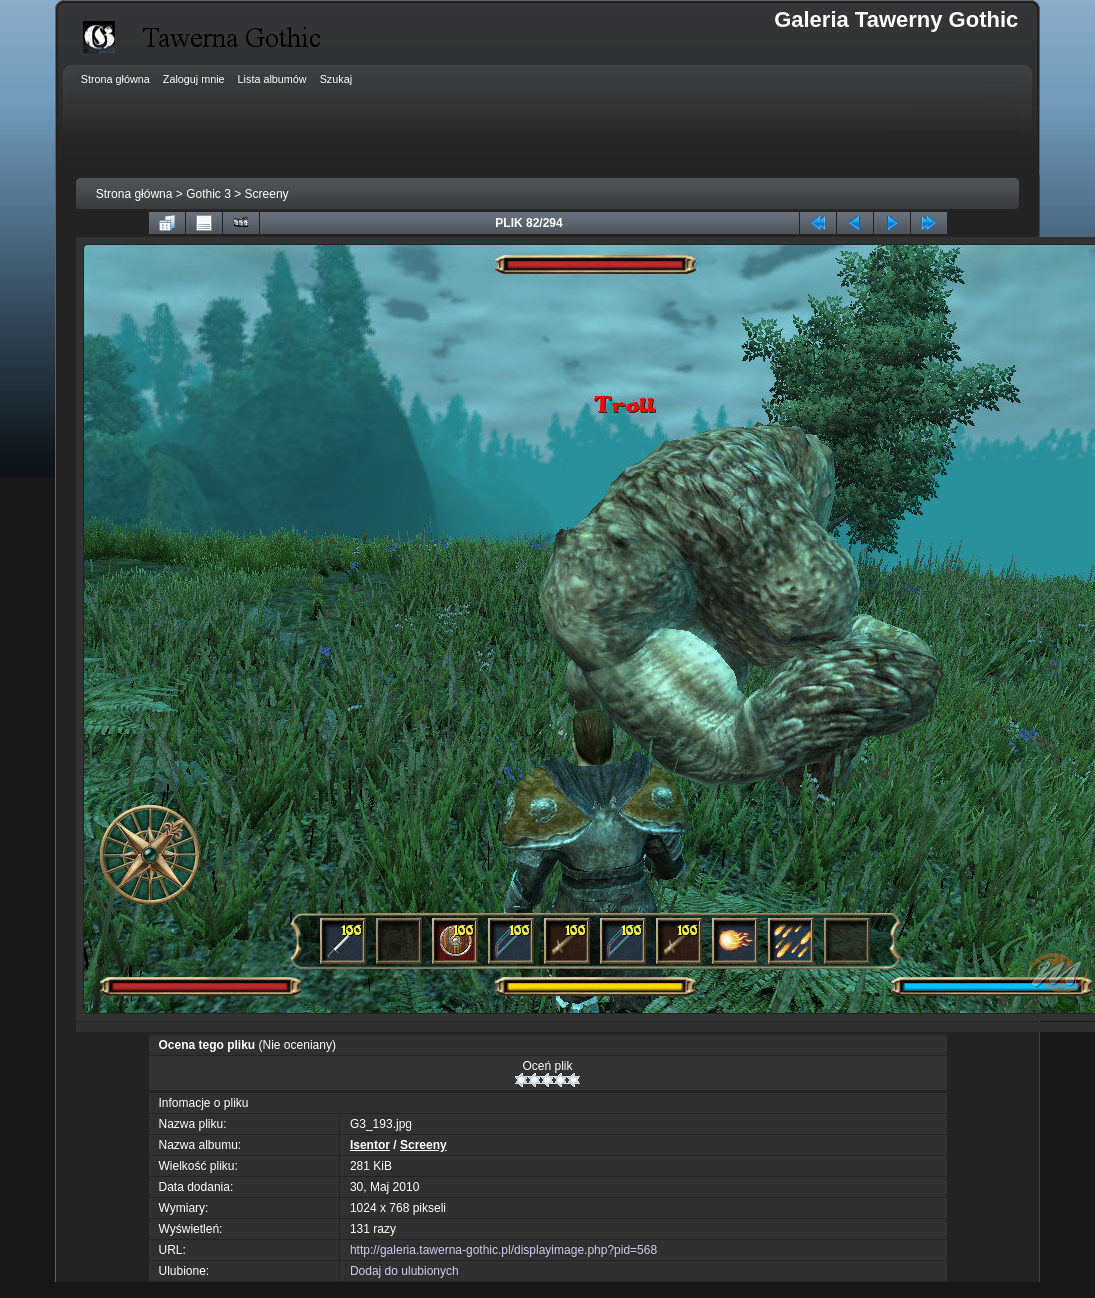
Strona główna (134, 194)
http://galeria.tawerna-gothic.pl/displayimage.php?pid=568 (503, 1250)
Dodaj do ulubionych (404, 1271)
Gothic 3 (208, 194)
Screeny (267, 194)
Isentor (370, 1145)
